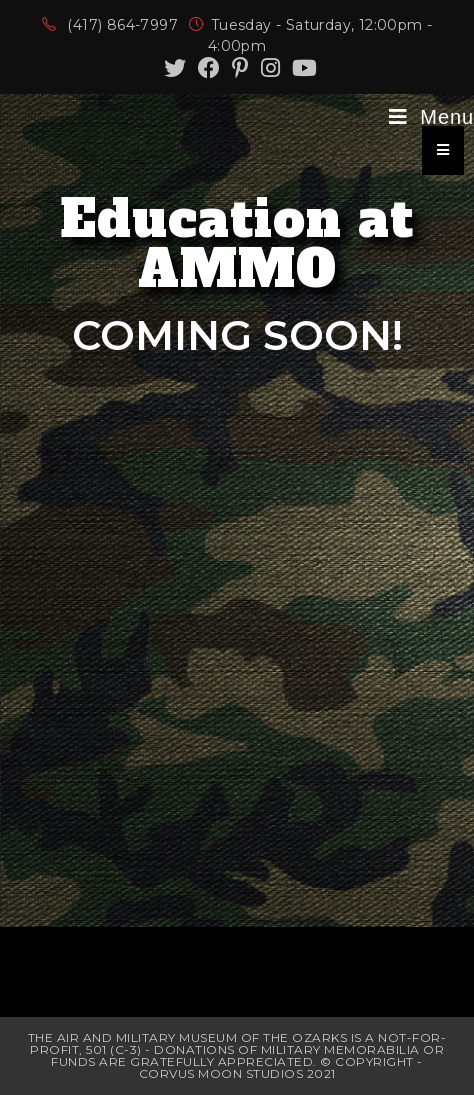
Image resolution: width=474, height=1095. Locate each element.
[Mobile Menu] (431, 117)
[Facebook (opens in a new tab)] (209, 68)
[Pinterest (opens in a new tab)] (240, 68)
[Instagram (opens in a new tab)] (270, 68)
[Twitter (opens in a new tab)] (175, 68)
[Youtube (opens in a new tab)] (301, 68)
